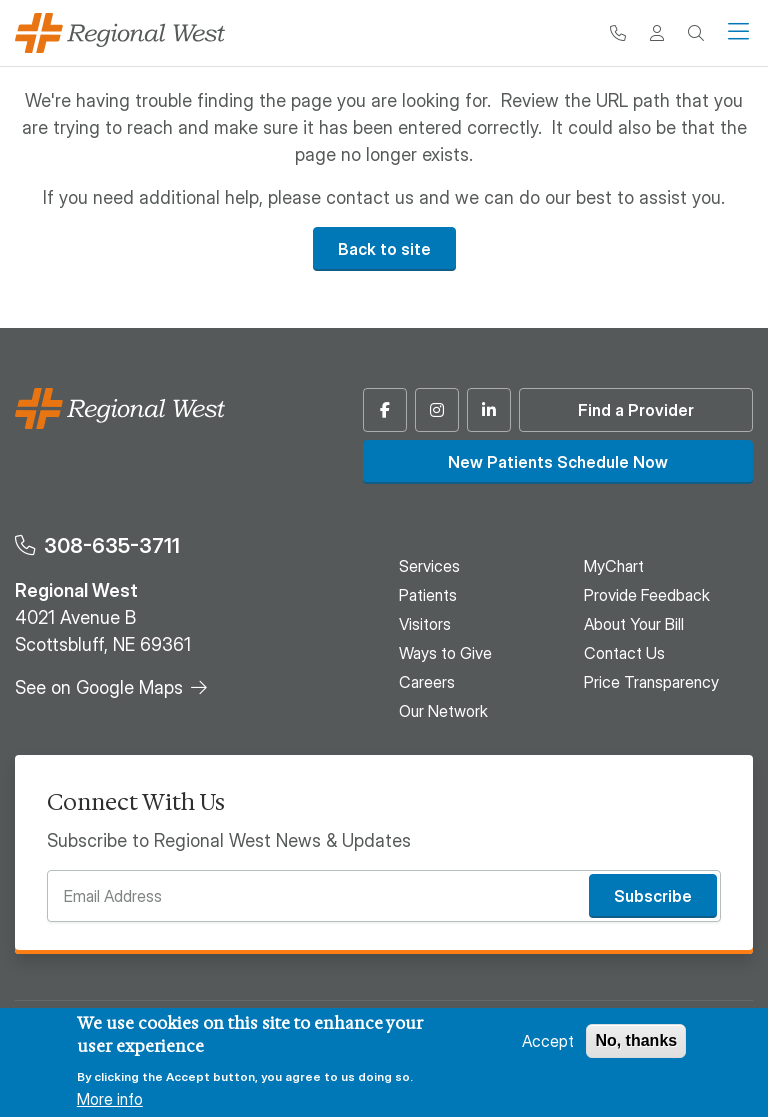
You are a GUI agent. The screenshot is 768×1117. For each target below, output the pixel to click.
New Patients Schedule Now (558, 462)
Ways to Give (445, 653)
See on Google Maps (99, 687)
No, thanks (636, 1040)
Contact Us (624, 653)
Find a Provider (636, 410)
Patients (428, 595)
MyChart (614, 566)
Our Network (443, 711)
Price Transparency (651, 682)
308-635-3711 (112, 545)
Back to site (384, 249)
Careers (427, 682)
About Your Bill (634, 624)
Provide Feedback (647, 595)
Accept (548, 1041)
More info (110, 1099)
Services (429, 566)
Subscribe (653, 896)
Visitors (425, 624)
